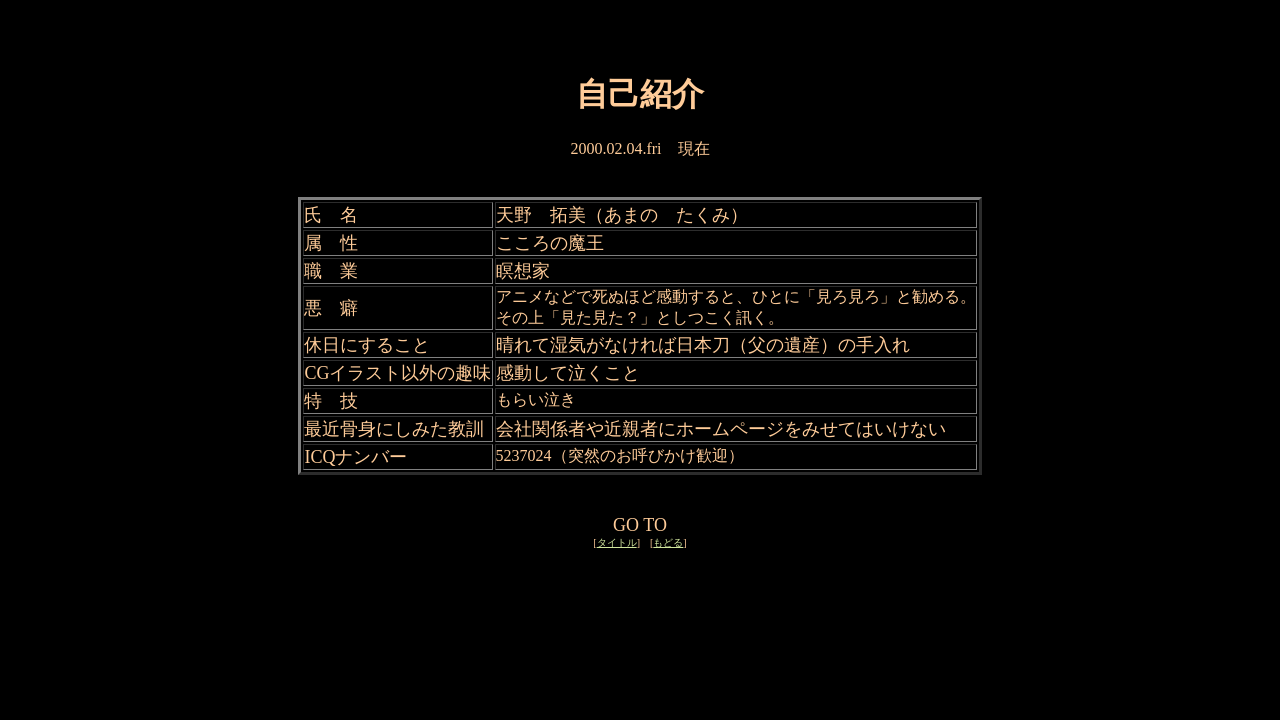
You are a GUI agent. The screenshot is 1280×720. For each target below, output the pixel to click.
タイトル (617, 542)
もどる (668, 542)
